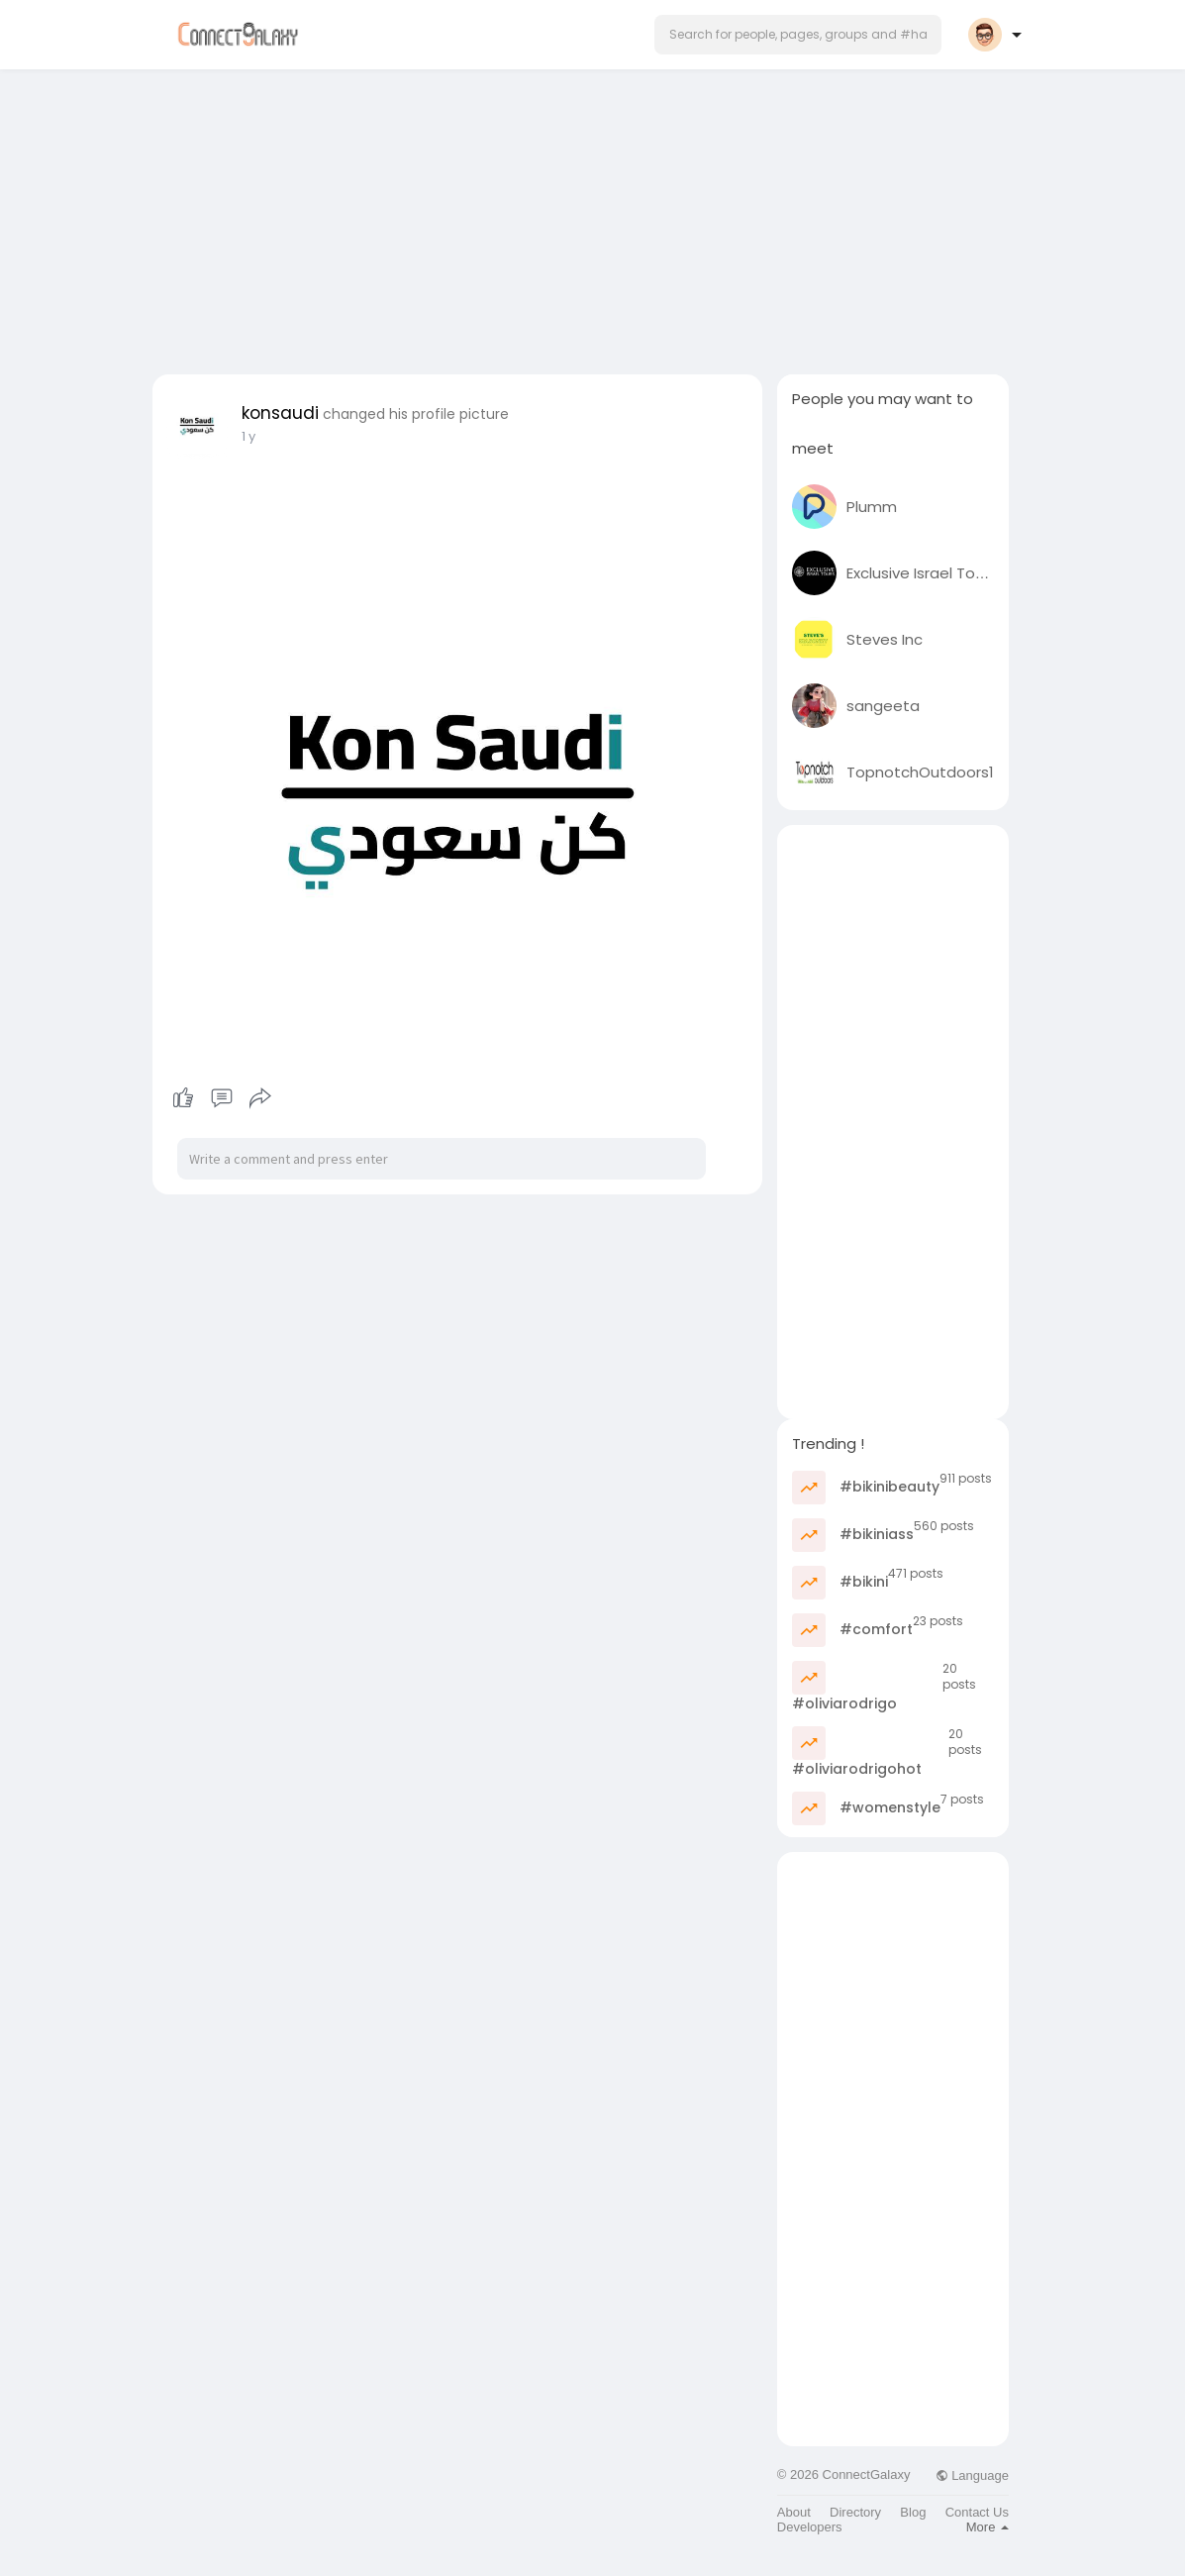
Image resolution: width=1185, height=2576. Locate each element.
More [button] (987, 2527)
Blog (913, 2512)
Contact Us (977, 2512)
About (794, 2512)
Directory (855, 2512)
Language (972, 2475)
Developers (809, 2527)
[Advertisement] (593, 216)
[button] (797, 34)
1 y (248, 436)
